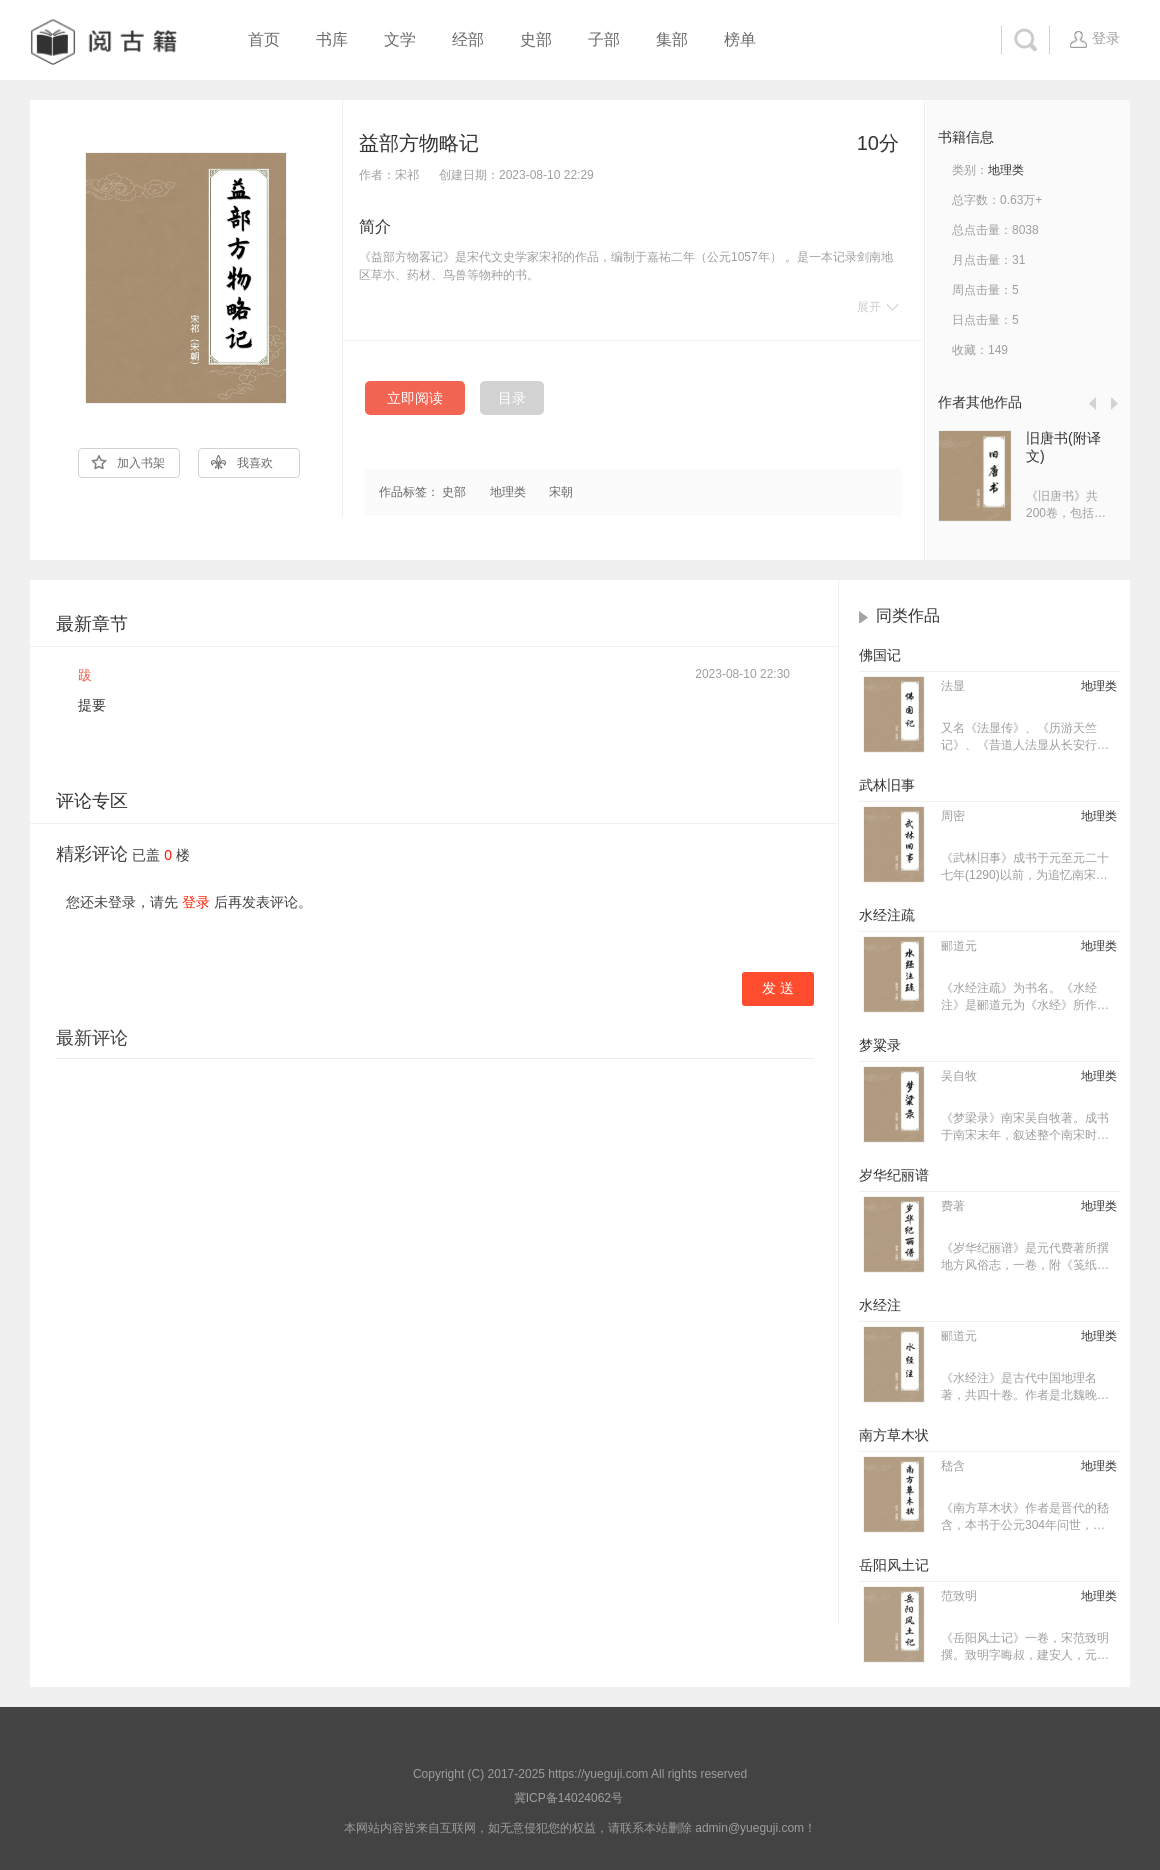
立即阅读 (415, 398)
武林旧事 (887, 785)
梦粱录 (880, 1045)
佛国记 (880, 655)
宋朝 (561, 492)
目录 (512, 398)
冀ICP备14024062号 (568, 1798)
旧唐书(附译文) (1063, 447)
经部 (468, 39)
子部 (604, 39)
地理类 (508, 492)
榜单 (740, 39)
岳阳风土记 (894, 1565)
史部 (536, 39)
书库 (332, 39)
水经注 (880, 1305)
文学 (400, 39)
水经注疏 (887, 915)
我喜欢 (242, 462)
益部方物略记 (419, 143)
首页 (264, 39)
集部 (672, 39)
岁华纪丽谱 (894, 1175)
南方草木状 (894, 1435)
